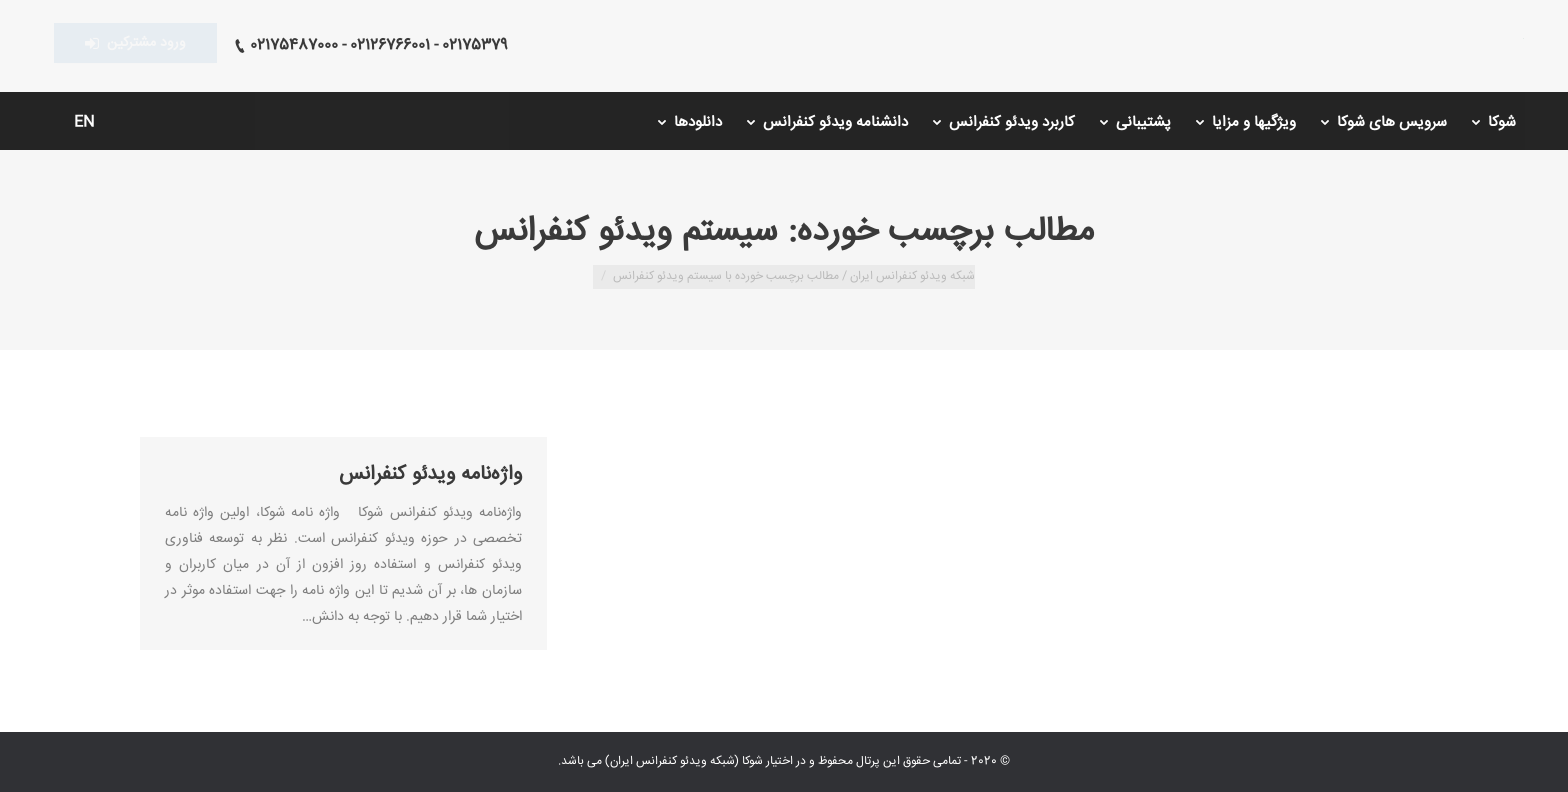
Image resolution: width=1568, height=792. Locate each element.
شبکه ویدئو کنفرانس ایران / (907, 276)
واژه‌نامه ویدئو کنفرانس (430, 475)
